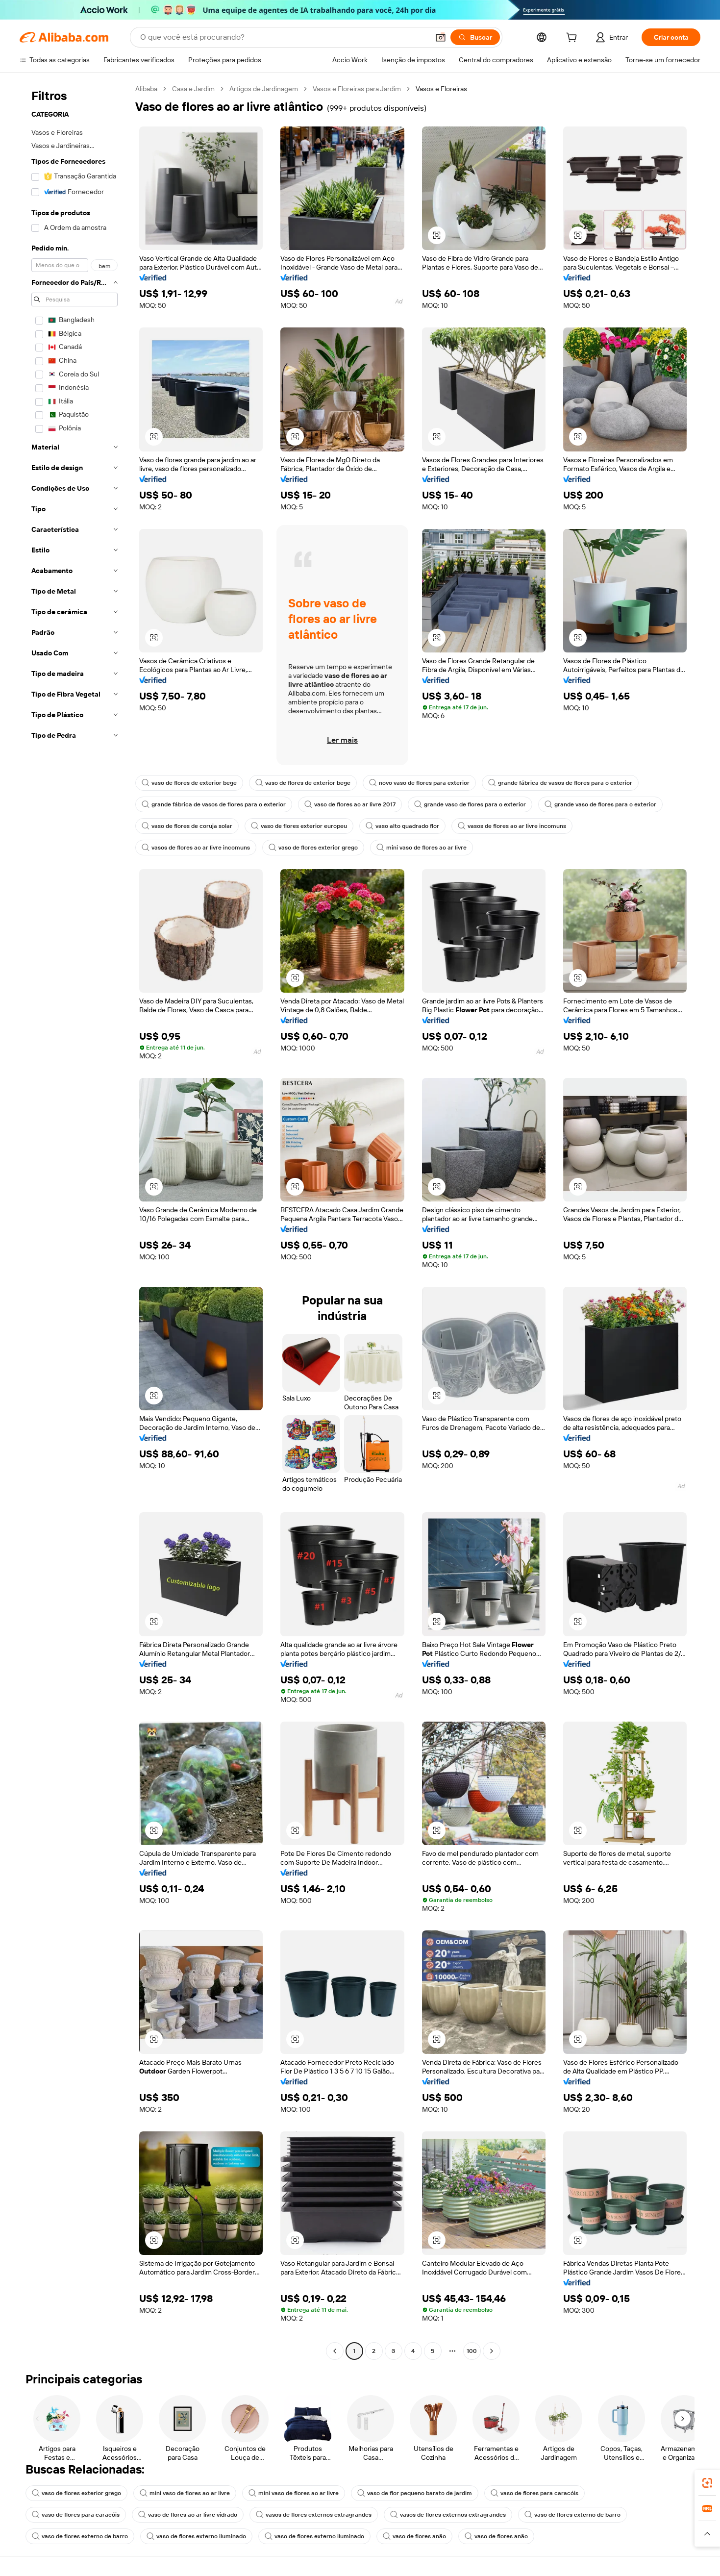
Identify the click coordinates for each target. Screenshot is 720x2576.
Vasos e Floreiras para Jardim (357, 89)
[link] (707, 2483)
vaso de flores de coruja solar (187, 826)
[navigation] (74, 1221)
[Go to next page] (491, 2351)
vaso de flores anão (414, 2536)
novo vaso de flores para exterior (419, 783)
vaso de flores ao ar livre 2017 (350, 804)
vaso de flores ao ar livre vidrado (187, 2515)
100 (472, 2351)
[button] (441, 37)
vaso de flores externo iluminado (196, 2536)
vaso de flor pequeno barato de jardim (414, 2493)
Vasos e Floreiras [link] (441, 89)
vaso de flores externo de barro (572, 2515)
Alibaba (146, 89)
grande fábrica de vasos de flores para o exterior (560, 783)
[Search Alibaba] (283, 37)
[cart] (573, 39)
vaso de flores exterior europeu (299, 826)
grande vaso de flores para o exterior (470, 804)
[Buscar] (475, 37)
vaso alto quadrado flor (402, 826)
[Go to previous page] (335, 2351)
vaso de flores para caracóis (534, 2493)
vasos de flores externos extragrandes (314, 2515)
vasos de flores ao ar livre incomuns (512, 826)
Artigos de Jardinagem (263, 89)
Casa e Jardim (193, 89)
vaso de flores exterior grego (313, 847)
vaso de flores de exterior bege (189, 783)
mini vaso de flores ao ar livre (421, 847)
